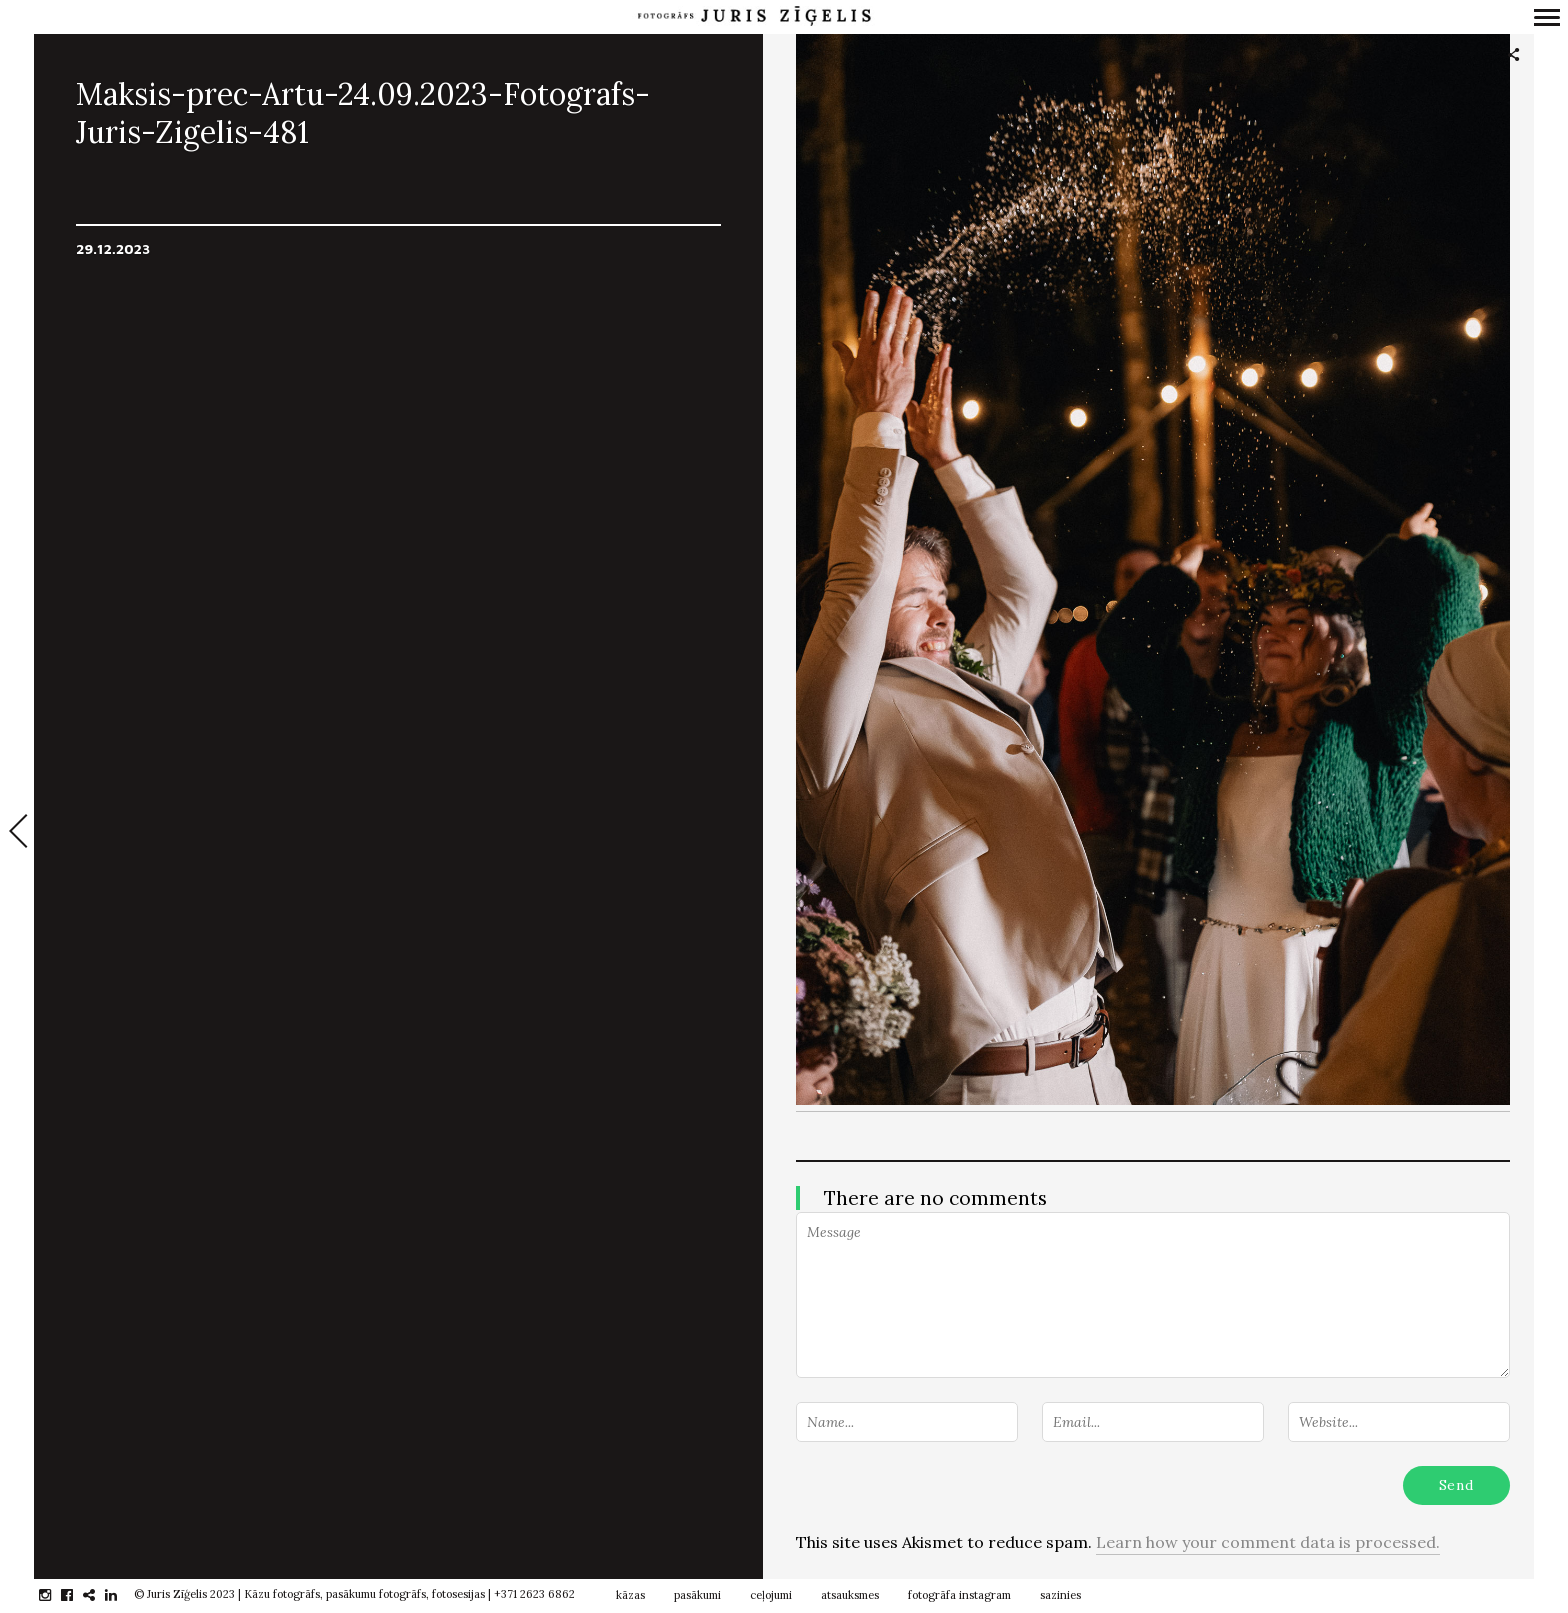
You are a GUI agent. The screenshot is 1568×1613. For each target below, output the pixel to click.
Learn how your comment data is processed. (1268, 1542)
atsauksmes (850, 1595)
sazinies (1060, 1595)
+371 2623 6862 (534, 1594)
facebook (77, 1595)
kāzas (630, 1595)
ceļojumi (771, 1595)
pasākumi (697, 1595)
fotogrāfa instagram (959, 1595)
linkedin (121, 1595)
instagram (55, 1595)
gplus (99, 1595)
